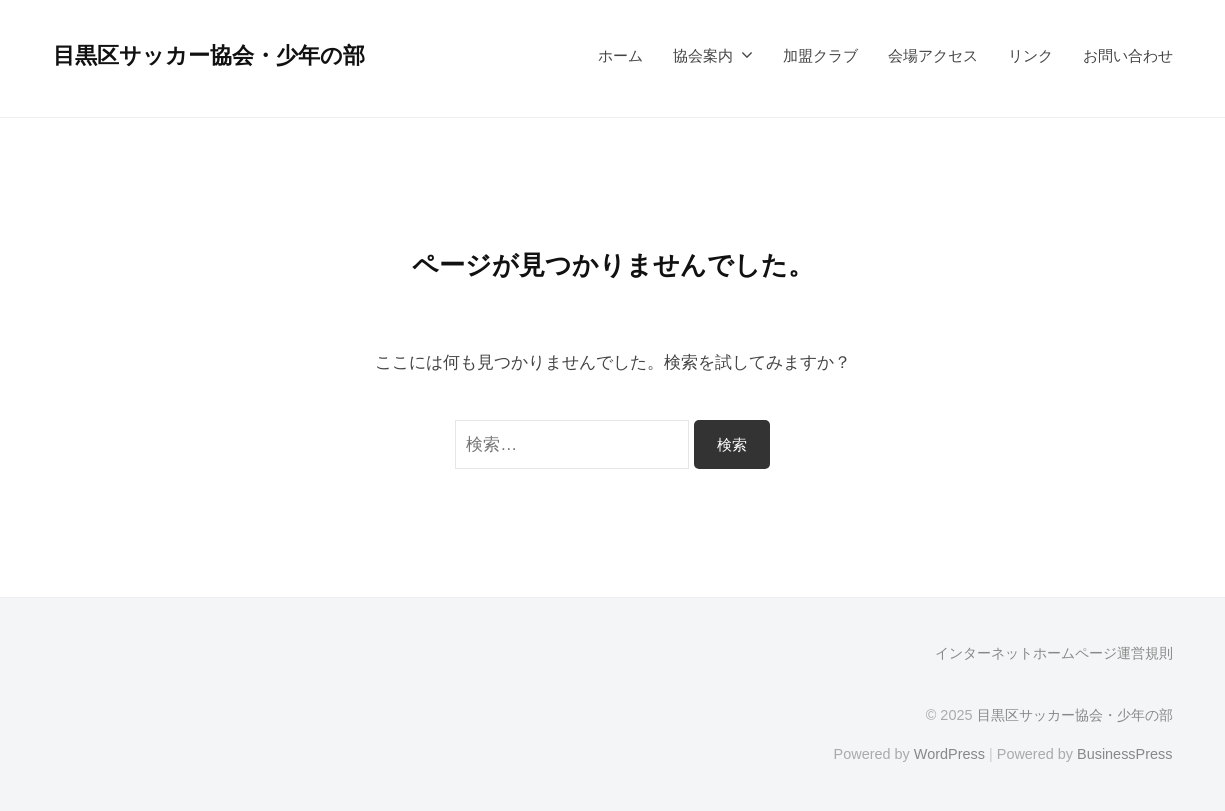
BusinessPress (1125, 754)
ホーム (620, 55)
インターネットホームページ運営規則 (1054, 653)
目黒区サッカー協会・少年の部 (209, 55)
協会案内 (703, 55)
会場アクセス (933, 55)
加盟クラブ (820, 55)
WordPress (949, 754)
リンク (1030, 55)
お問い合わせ (1128, 55)
